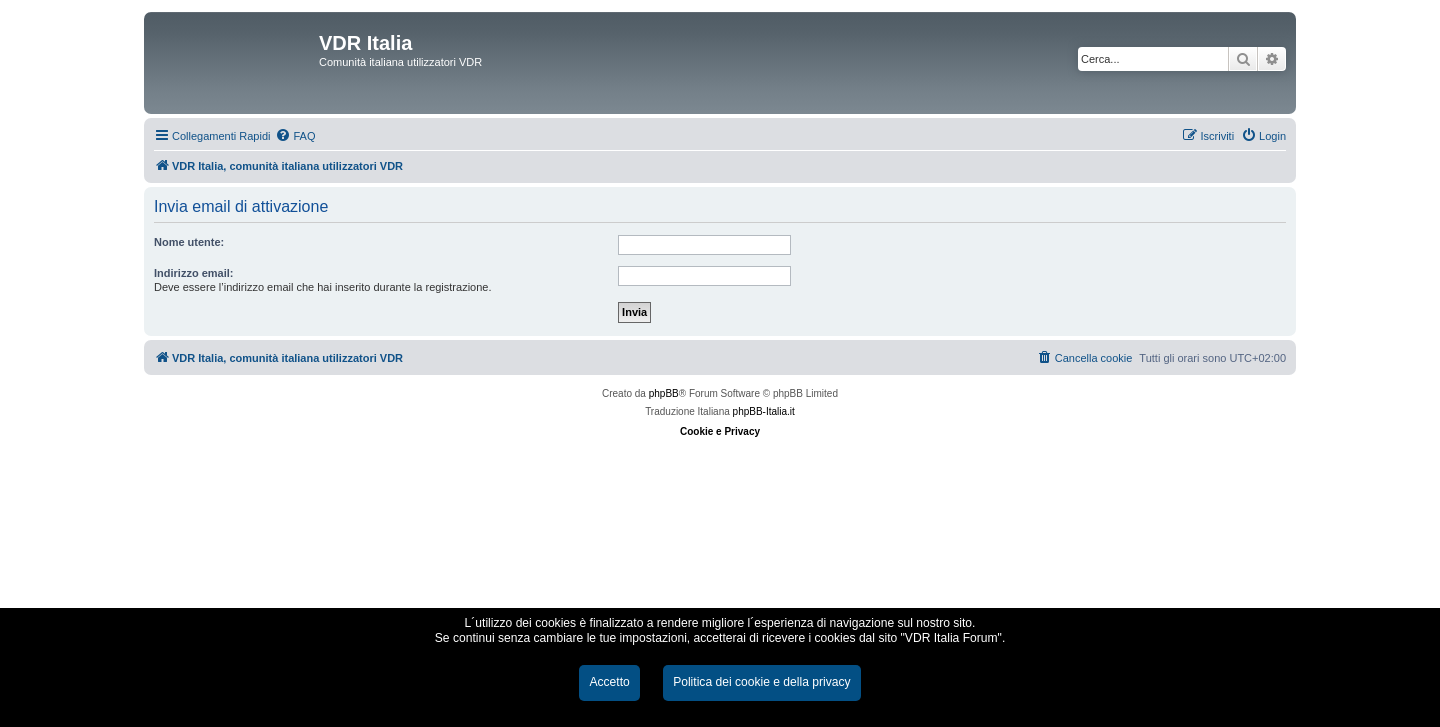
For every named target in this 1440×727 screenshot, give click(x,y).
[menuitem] (295, 136)
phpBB (664, 393)
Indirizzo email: (193, 273)
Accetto (609, 682)
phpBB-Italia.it (764, 411)
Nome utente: (189, 242)
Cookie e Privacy (720, 431)
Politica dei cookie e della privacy (761, 682)
